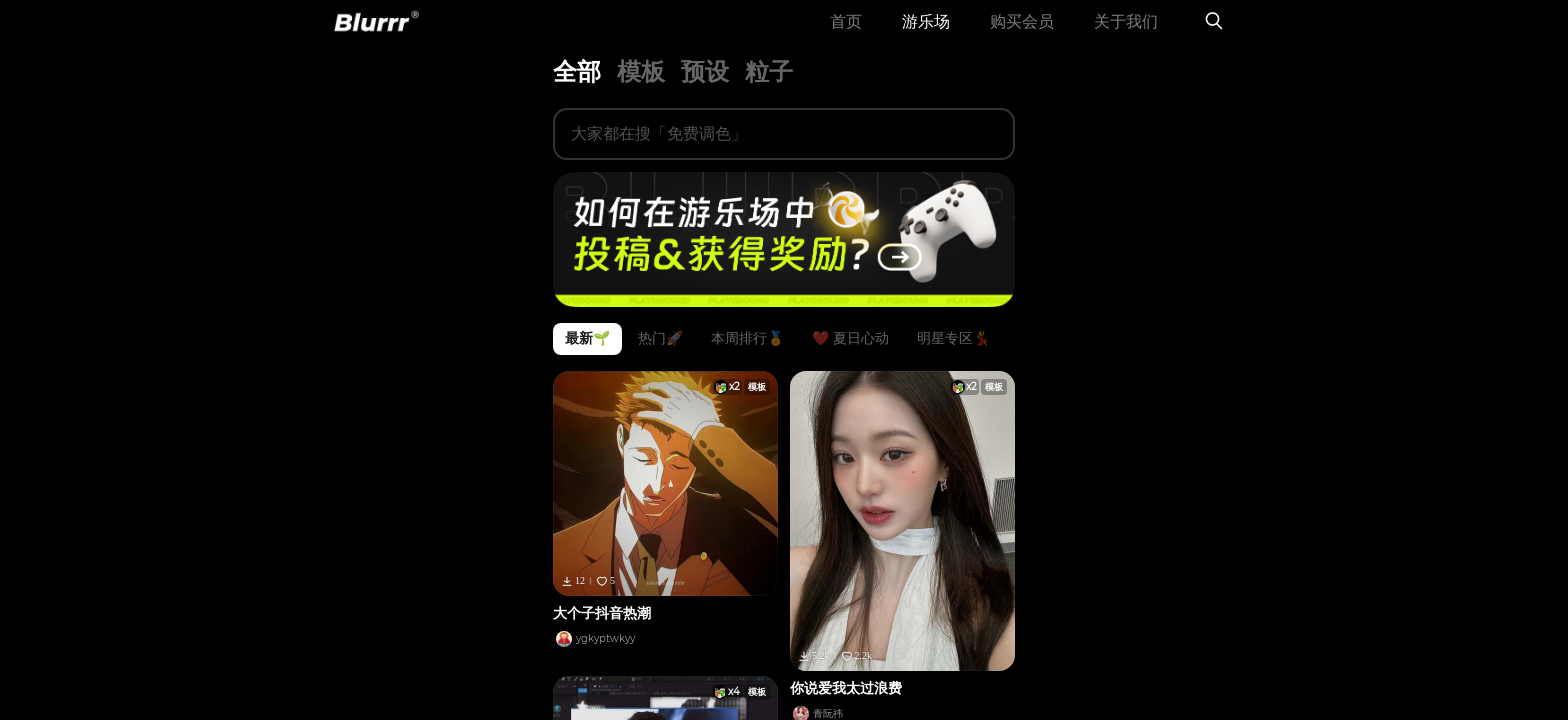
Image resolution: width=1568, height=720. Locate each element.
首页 (846, 39)
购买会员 (1022, 39)
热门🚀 (660, 374)
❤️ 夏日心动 (850, 374)
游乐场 (926, 39)
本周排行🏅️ (747, 374)
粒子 (769, 108)
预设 (705, 108)
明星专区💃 (953, 374)
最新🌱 (587, 374)
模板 (641, 108)
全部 (577, 108)
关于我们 (1126, 39)
